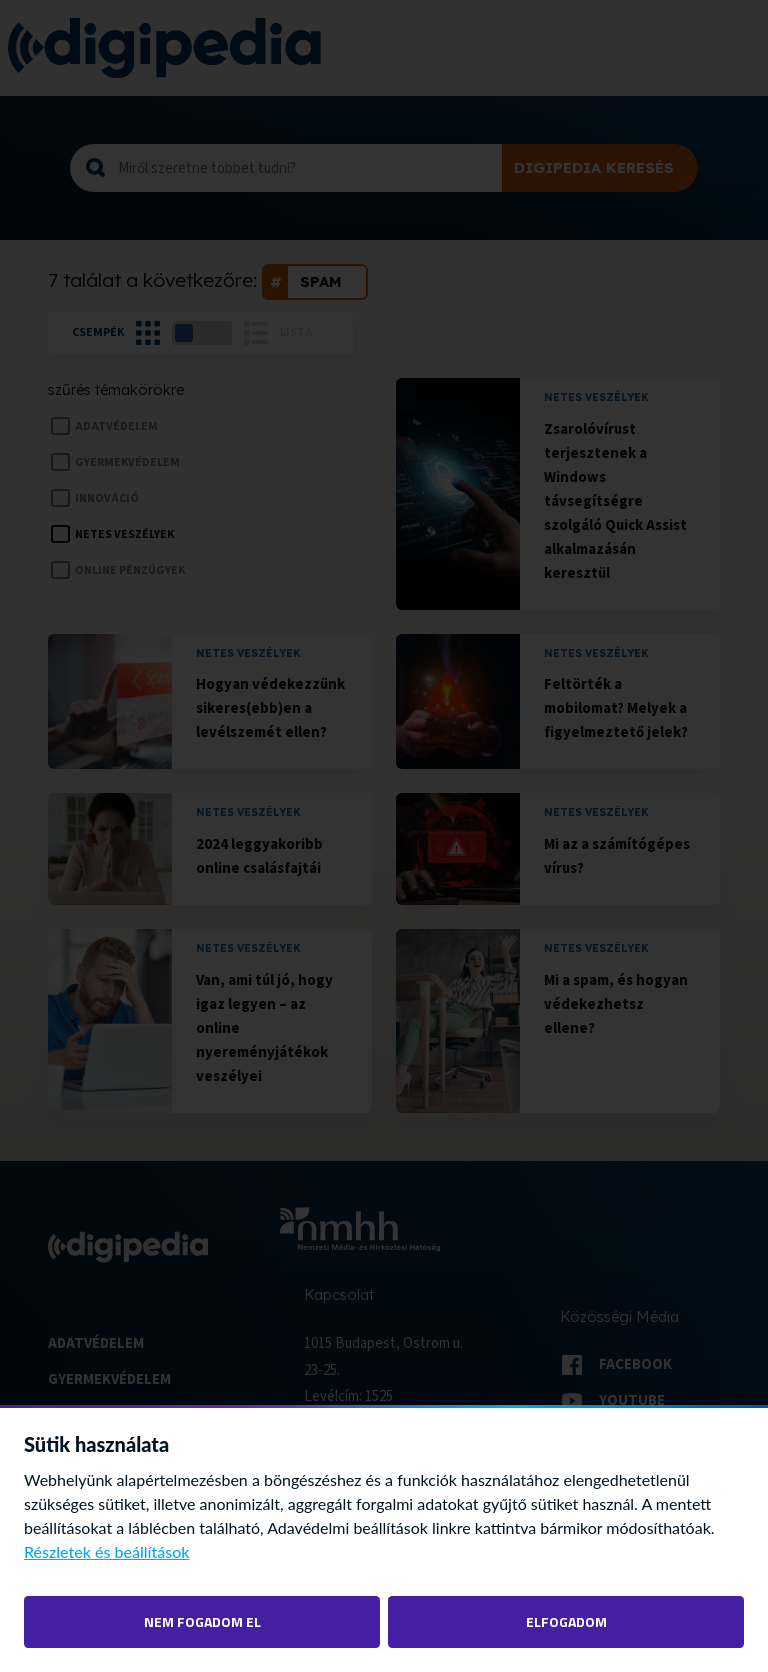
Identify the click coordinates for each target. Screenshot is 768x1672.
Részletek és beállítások (107, 1551)
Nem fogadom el (202, 1621)
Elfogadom (566, 1621)
